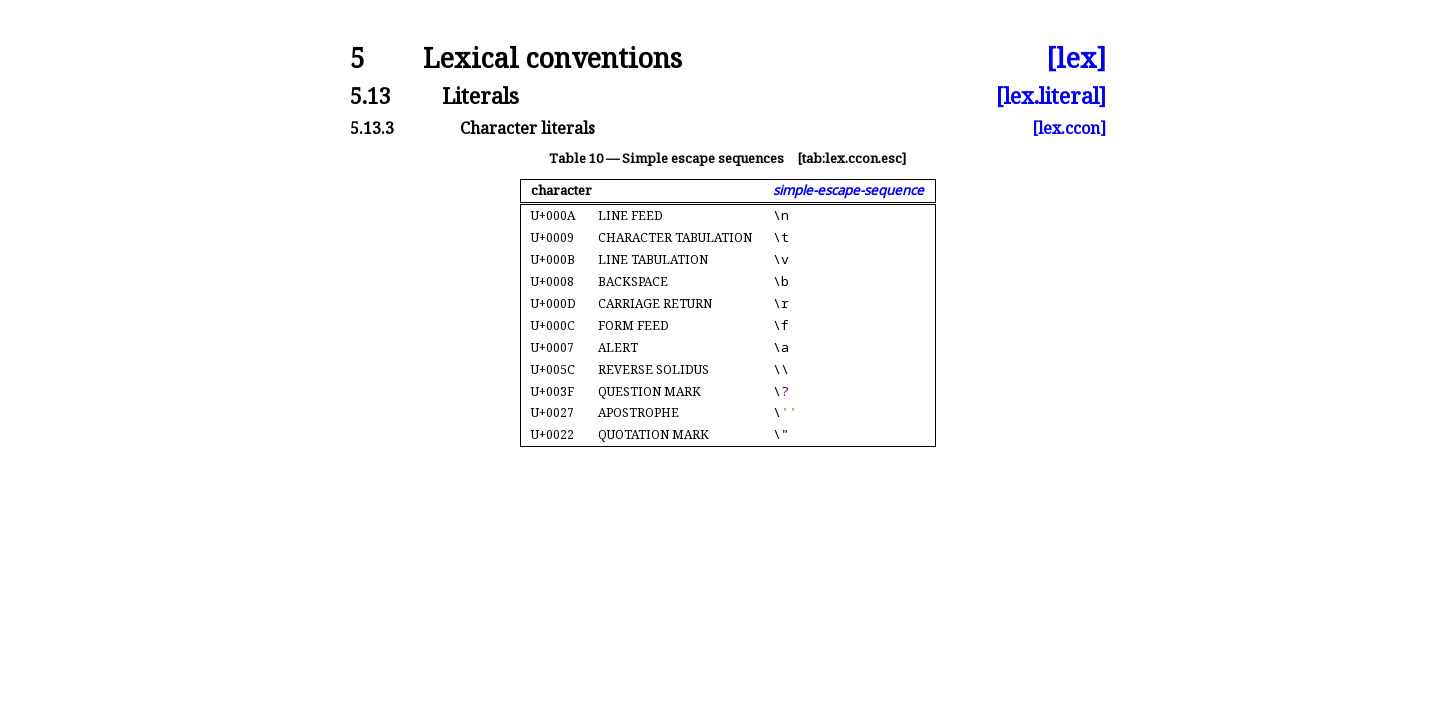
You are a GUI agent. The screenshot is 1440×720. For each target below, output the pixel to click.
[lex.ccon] (1069, 128)
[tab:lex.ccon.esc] (851, 158)
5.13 (370, 95)
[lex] (1076, 58)
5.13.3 (372, 128)
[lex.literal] (1051, 95)
